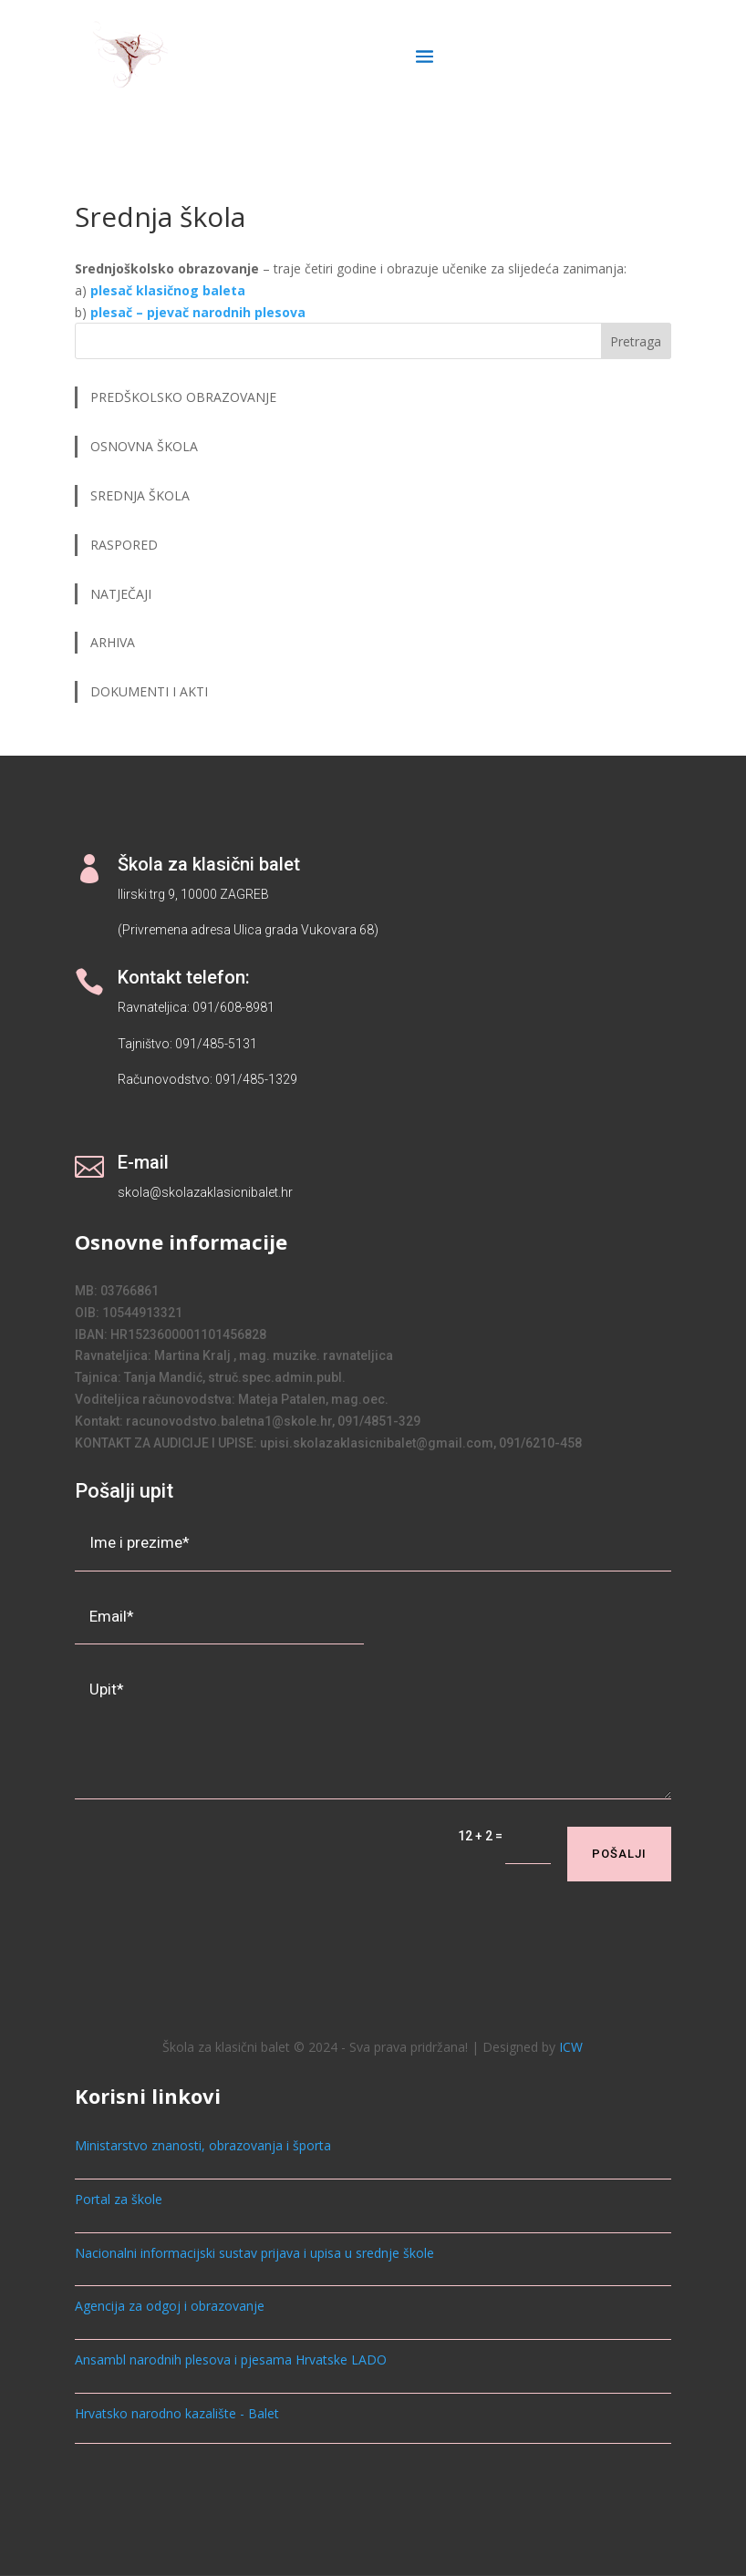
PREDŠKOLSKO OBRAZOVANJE (183, 397)
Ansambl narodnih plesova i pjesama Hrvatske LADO (231, 2359)
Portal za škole (118, 2199)
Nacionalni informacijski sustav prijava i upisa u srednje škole (254, 2253)
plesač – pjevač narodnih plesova (198, 312)
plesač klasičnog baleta (167, 290)
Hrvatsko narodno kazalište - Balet (177, 2413)
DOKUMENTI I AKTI (149, 691)
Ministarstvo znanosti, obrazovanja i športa (203, 2145)
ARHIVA (112, 642)
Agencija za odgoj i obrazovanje (169, 2305)
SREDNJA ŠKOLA (140, 495)
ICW (571, 2047)
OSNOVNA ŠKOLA (144, 446)
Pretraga (635, 341)
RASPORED (125, 544)
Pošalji (619, 1853)
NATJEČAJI (122, 594)
